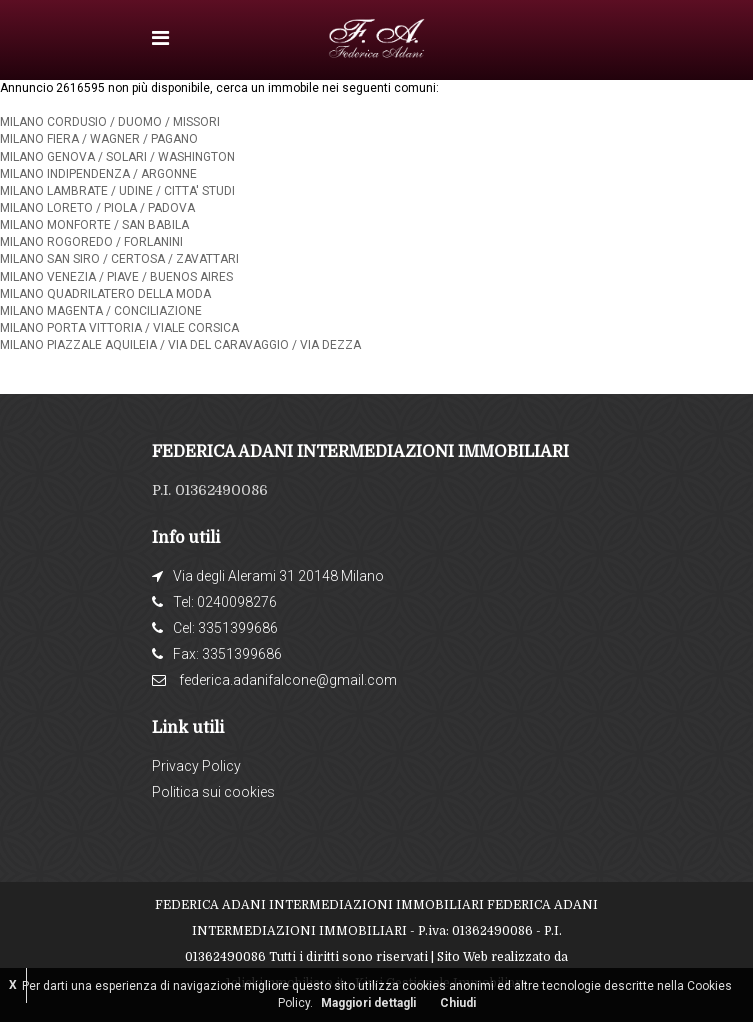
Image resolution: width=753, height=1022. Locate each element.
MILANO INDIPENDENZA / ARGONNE (98, 174)
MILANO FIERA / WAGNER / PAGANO (99, 139)
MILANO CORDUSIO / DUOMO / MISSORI (110, 122)
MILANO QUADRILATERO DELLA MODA (105, 294)
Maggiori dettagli (368, 1003)
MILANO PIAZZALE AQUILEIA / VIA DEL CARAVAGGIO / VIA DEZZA (180, 345)
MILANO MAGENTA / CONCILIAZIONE (101, 311)
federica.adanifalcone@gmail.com (288, 680)
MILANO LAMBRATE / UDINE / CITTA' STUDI (117, 191)
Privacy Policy (196, 766)
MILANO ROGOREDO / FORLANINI (91, 242)
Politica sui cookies (213, 792)
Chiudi (458, 1003)
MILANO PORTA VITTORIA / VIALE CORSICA (119, 328)
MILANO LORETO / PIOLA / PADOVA (97, 208)
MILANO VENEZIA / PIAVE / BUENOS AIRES (116, 277)
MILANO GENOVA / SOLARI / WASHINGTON (117, 157)
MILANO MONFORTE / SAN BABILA (94, 225)
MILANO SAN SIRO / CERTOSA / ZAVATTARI (119, 259)
